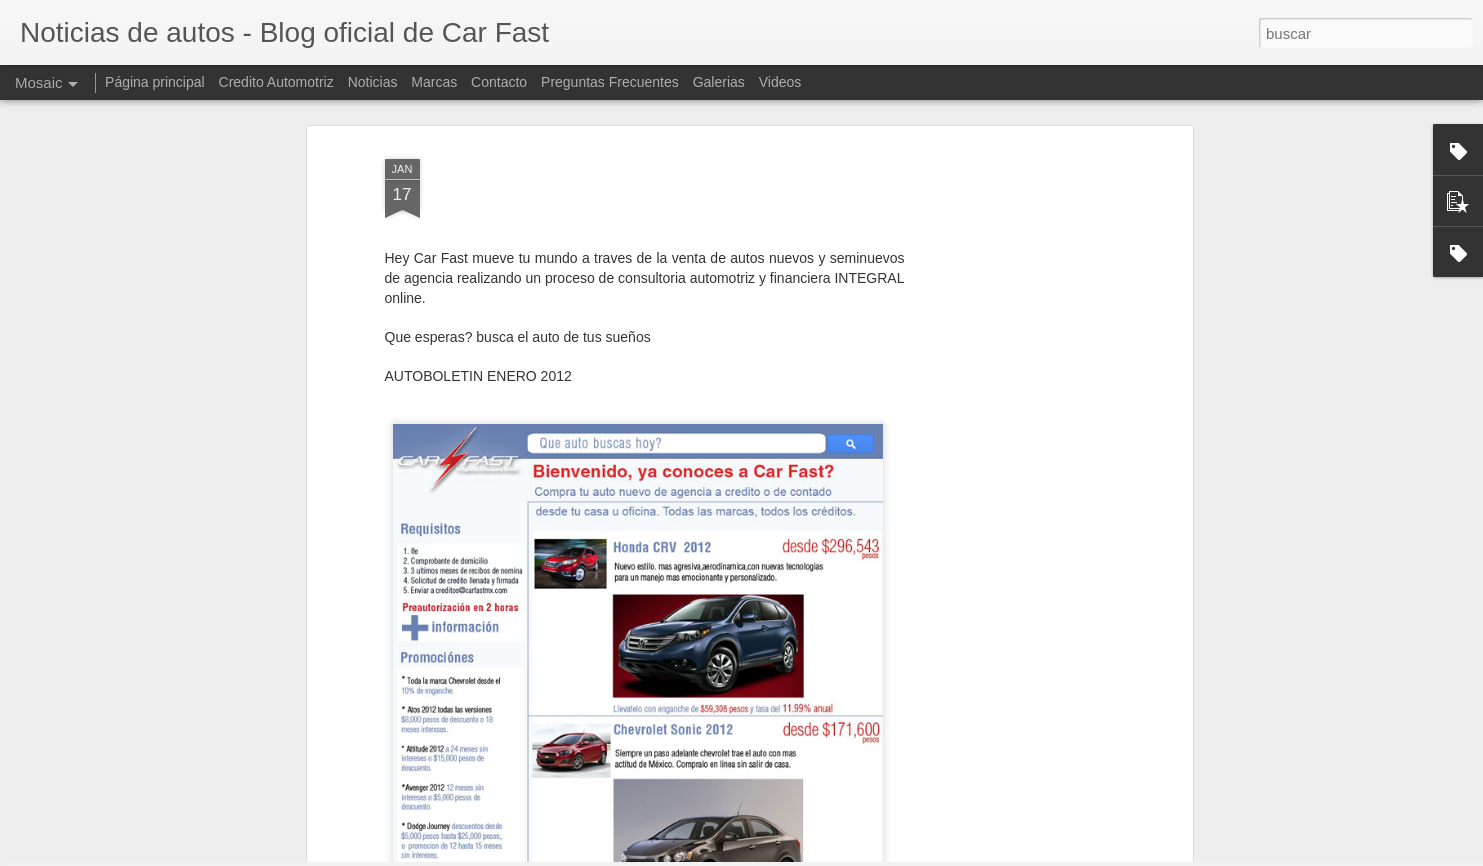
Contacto (499, 82)
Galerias (719, 82)
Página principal (155, 82)
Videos (780, 82)
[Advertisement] (1015, 350)
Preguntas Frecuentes (610, 82)
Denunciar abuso (885, 855)
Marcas (434, 82)
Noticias (373, 82)
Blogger (819, 855)
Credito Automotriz (276, 82)
